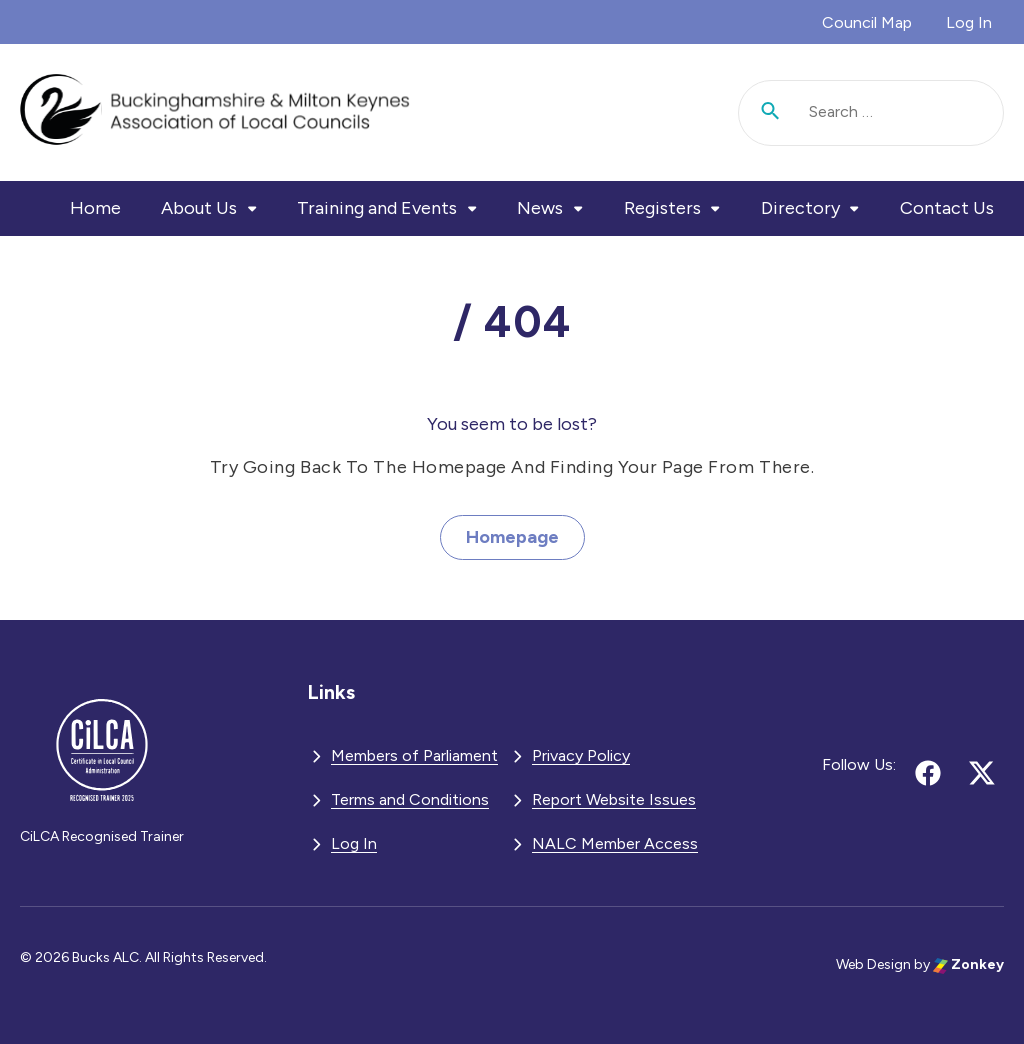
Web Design (873, 964)
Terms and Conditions (410, 799)
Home (95, 208)
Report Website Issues (614, 799)
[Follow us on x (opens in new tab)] (982, 773)
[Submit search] (771, 113)
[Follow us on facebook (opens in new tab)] (928, 773)
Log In (969, 22)
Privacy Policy (581, 755)
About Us (199, 208)
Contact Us (947, 208)
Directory (800, 208)
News (540, 208)
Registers (662, 208)
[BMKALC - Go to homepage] (215, 112)
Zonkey (968, 964)
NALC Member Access (615, 843)
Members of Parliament (414, 755)
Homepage (512, 537)
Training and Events (377, 208)
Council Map (867, 22)
